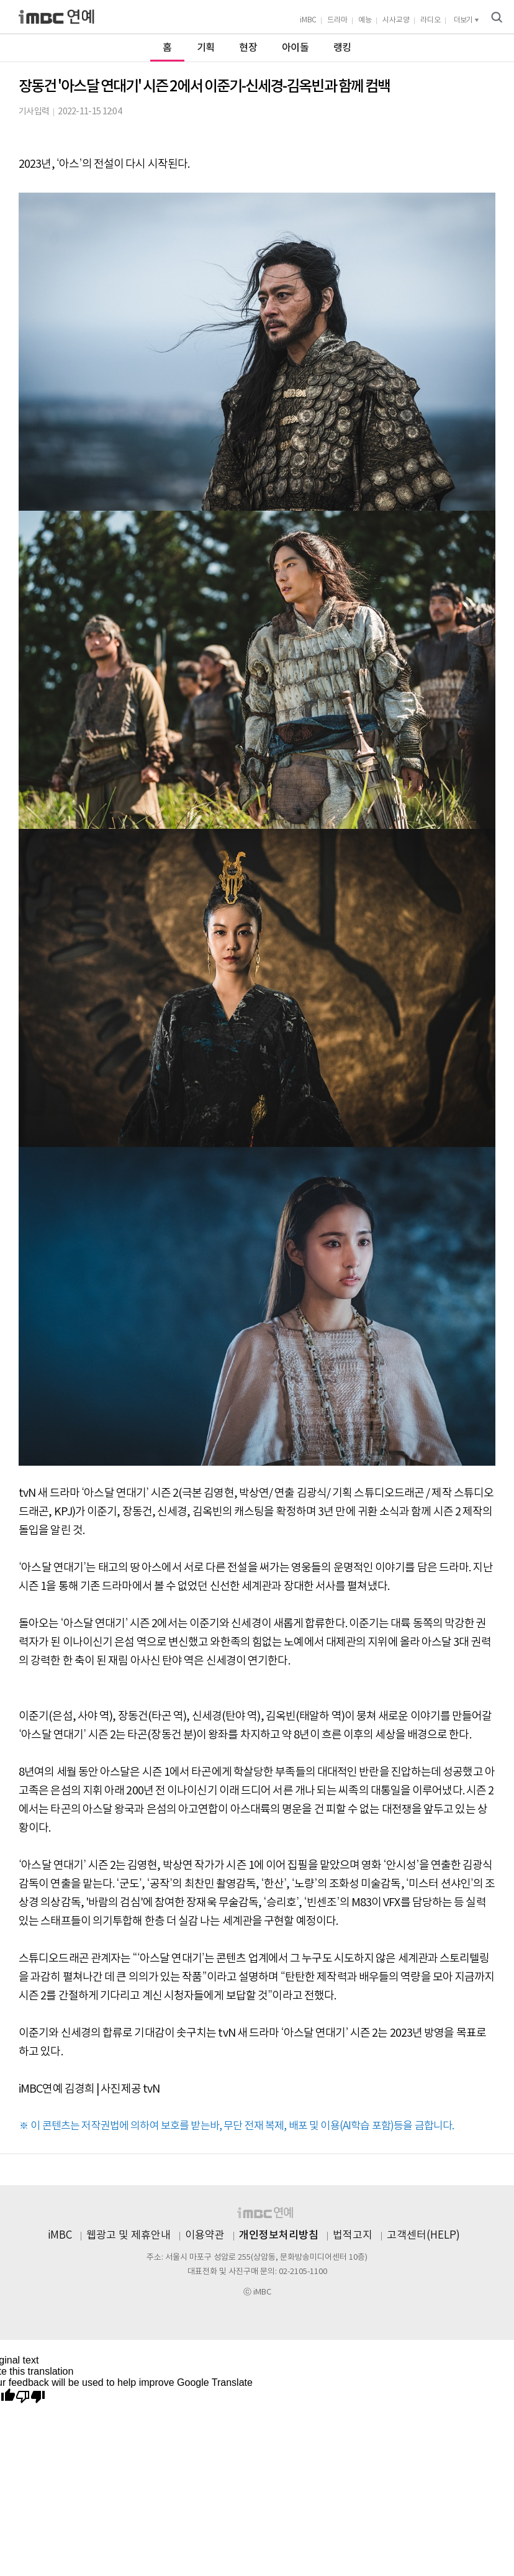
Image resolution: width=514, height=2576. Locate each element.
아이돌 (295, 47)
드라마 (337, 20)
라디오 (430, 20)
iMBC (308, 20)
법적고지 (352, 2235)
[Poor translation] (30, 2397)
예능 (365, 20)
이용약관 (205, 2235)
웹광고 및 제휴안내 (128, 2235)
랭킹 (342, 47)
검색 (496, 17)
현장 (248, 47)
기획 (206, 47)
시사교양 (396, 20)
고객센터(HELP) (423, 2235)
